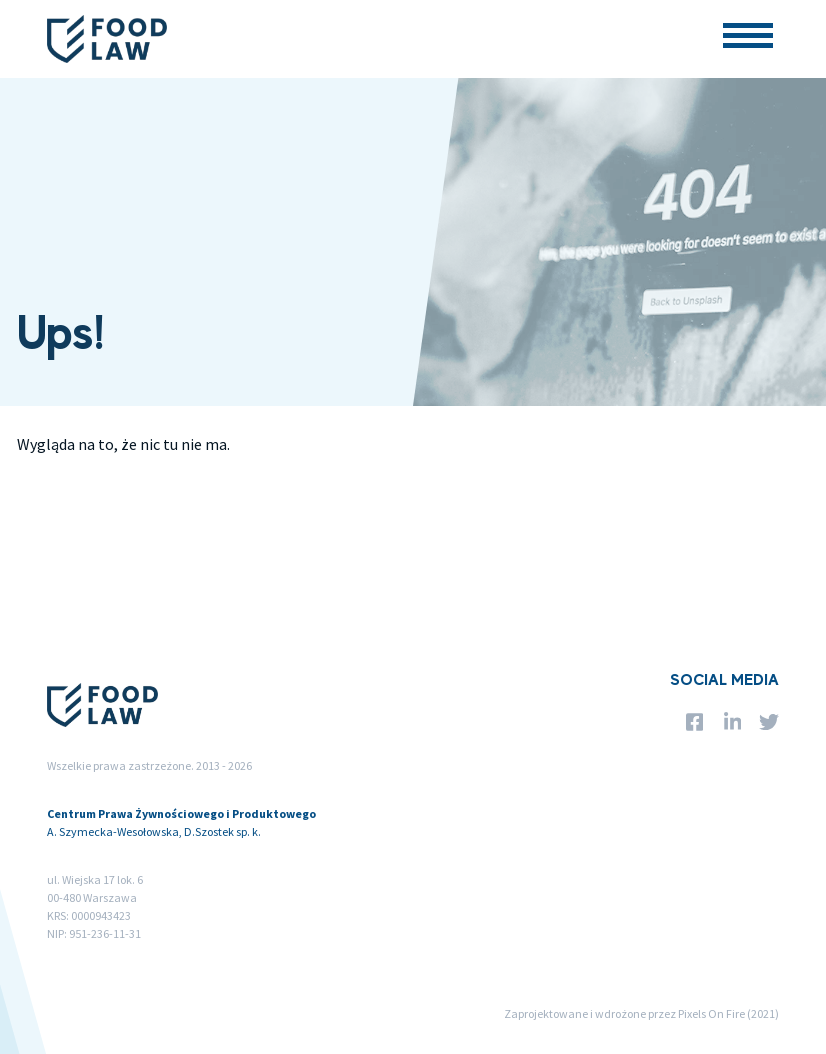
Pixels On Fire (711, 1013)
